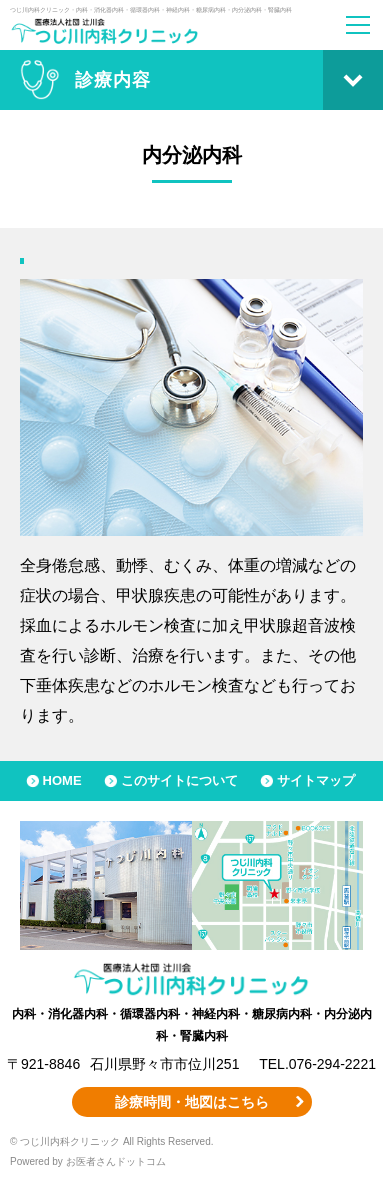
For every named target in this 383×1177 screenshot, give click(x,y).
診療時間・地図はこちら (192, 1102)
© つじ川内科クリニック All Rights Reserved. (112, 1141)
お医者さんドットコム (116, 1161)
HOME (62, 780)
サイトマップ (316, 780)
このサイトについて (179, 780)
